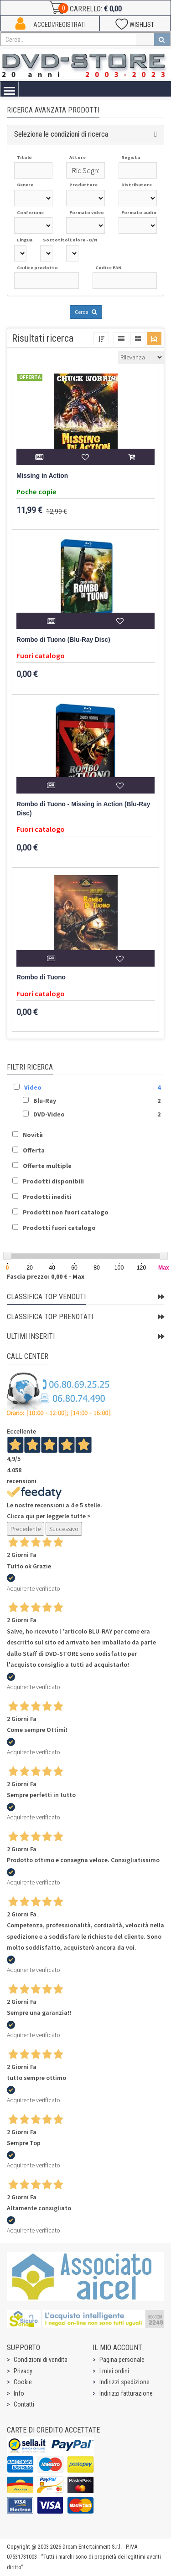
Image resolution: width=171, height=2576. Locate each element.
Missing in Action (42, 475)
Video (32, 1087)
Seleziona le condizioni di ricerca (61, 134)
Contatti (24, 2404)
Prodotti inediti (47, 1197)
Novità (33, 1135)
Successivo (63, 1529)
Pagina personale (122, 2359)
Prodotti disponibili (53, 1181)
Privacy (23, 2371)
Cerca (86, 311)
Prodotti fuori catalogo (59, 1228)
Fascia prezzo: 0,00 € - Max (45, 1276)
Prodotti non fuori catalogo (66, 1212)
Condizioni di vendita (40, 2359)
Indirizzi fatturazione (126, 2393)
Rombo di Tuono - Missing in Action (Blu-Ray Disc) (83, 809)
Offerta (34, 1150)
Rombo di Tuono (41, 977)
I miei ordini (114, 2371)
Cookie (23, 2382)
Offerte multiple (47, 1166)
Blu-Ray (44, 1100)
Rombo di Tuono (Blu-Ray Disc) (63, 639)
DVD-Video (49, 1114)
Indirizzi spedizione (124, 2382)
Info (19, 2393)
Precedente (25, 1529)
